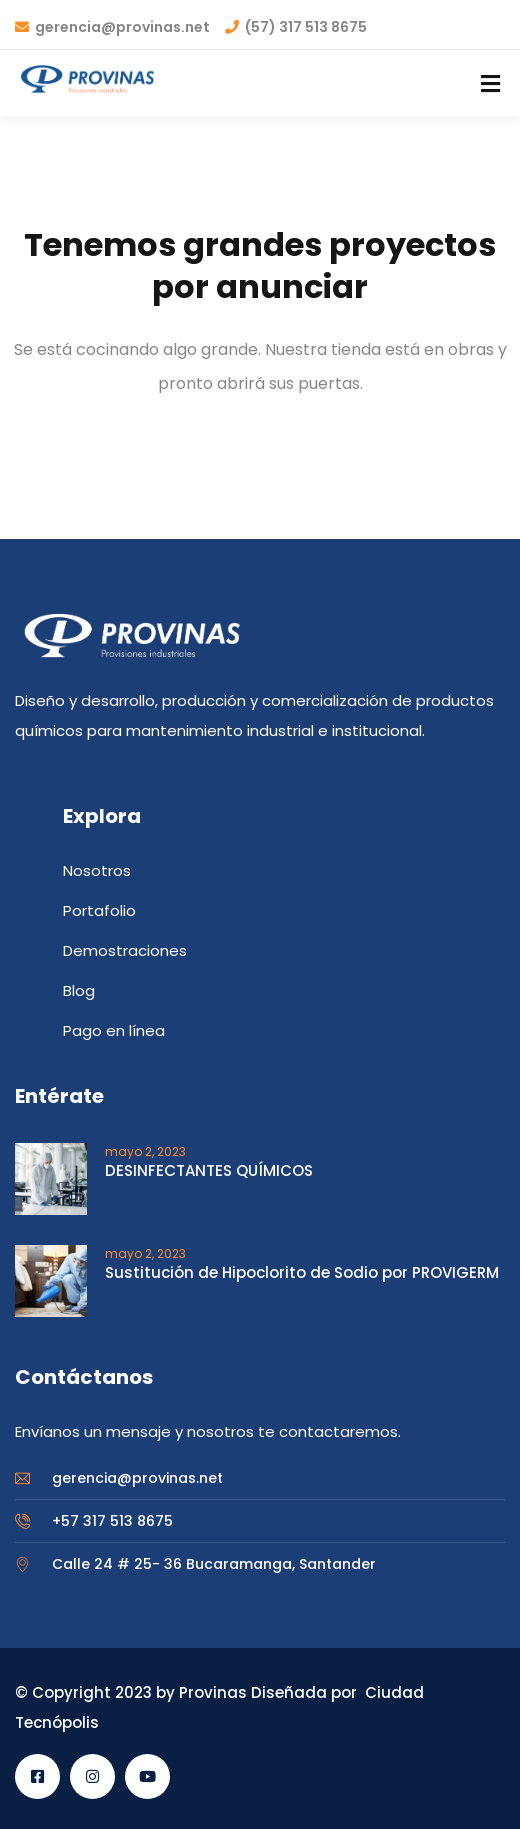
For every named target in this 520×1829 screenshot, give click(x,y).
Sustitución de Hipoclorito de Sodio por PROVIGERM (302, 1272)
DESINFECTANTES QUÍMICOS (209, 1170)
